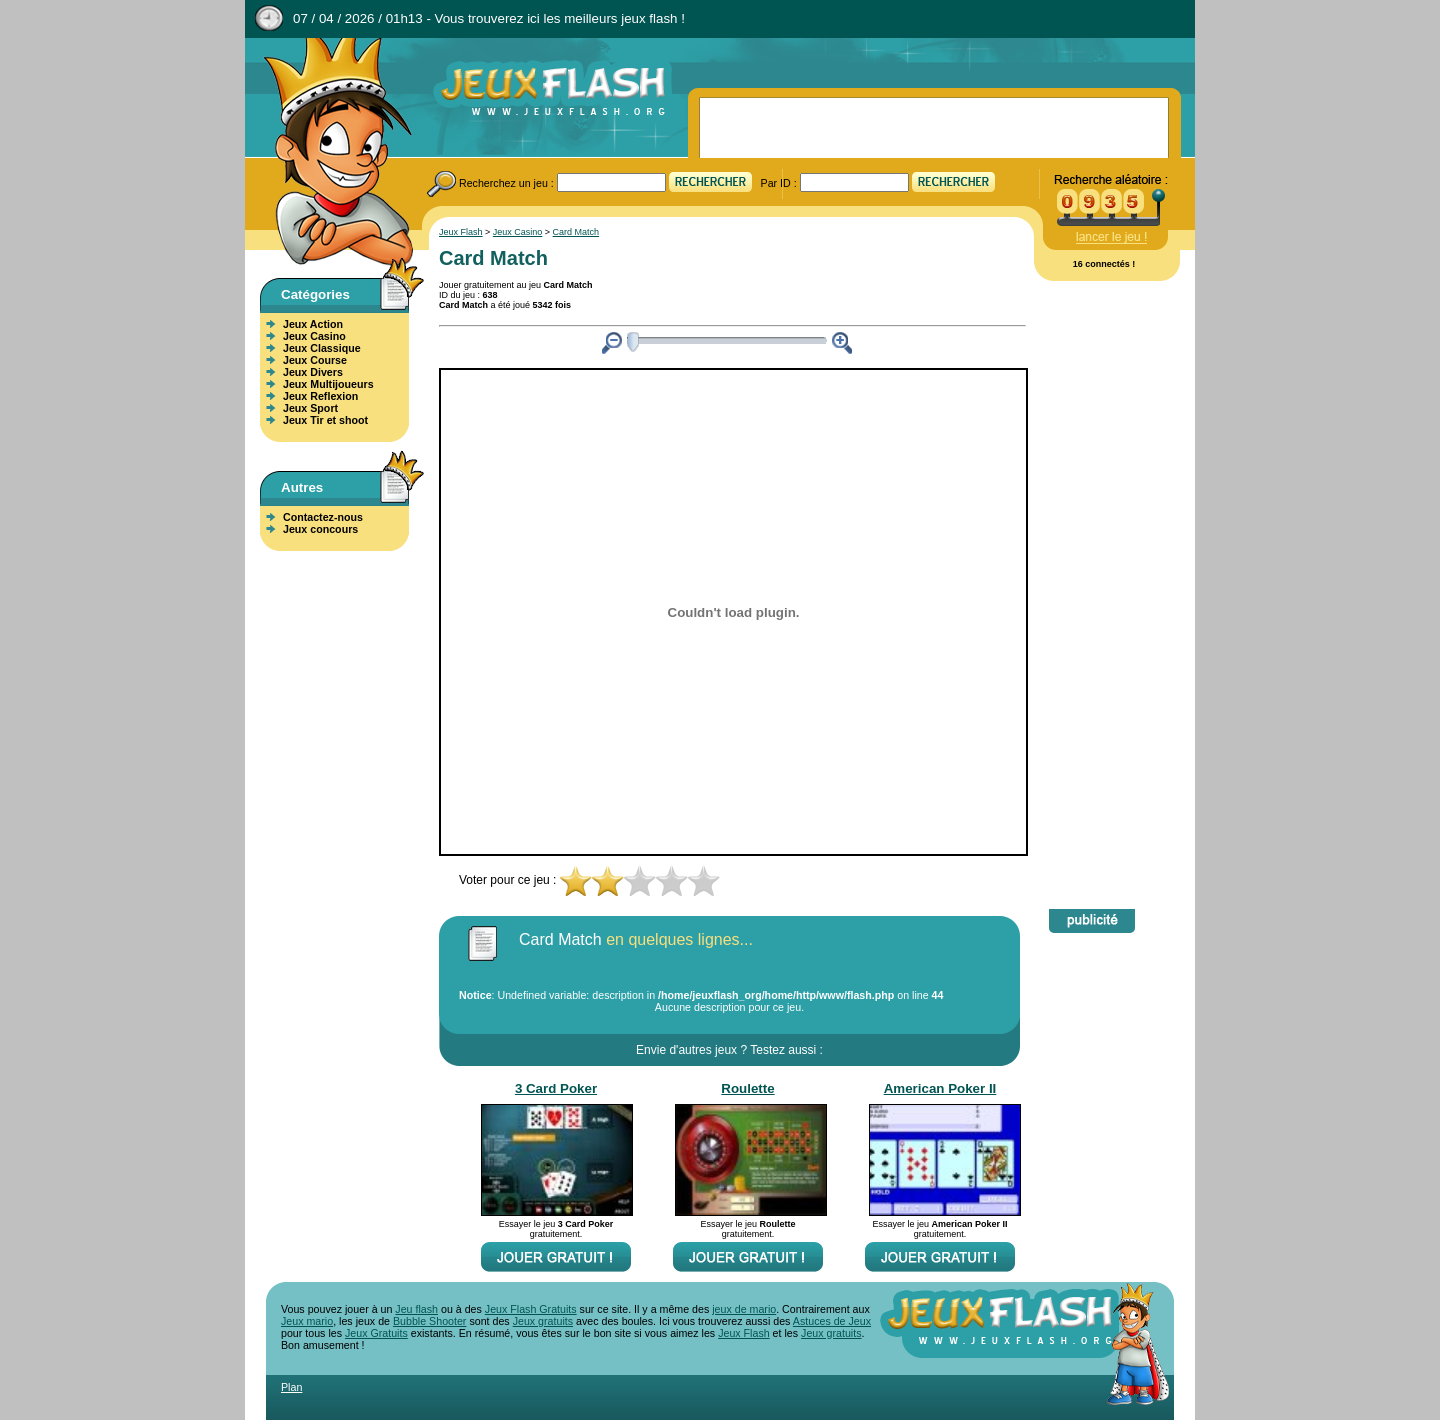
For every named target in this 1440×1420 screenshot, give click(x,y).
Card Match (576, 232)
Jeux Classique (322, 348)
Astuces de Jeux (832, 1321)
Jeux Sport (310, 408)
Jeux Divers (313, 372)
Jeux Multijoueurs (328, 384)
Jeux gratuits (543, 1321)
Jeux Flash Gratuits (531, 1309)
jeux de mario (744, 1309)
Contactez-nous (323, 517)
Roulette (747, 1088)
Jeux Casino (314, 336)
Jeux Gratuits (376, 1333)
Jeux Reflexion (320, 396)
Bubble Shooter (429, 1321)
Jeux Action (313, 324)
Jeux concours (320, 529)
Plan (291, 1387)
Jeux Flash (330, 153)
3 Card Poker (556, 1088)
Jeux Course (315, 360)
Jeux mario (307, 1321)
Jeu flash (416, 1309)
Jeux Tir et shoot (325, 420)
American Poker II (940, 1088)
